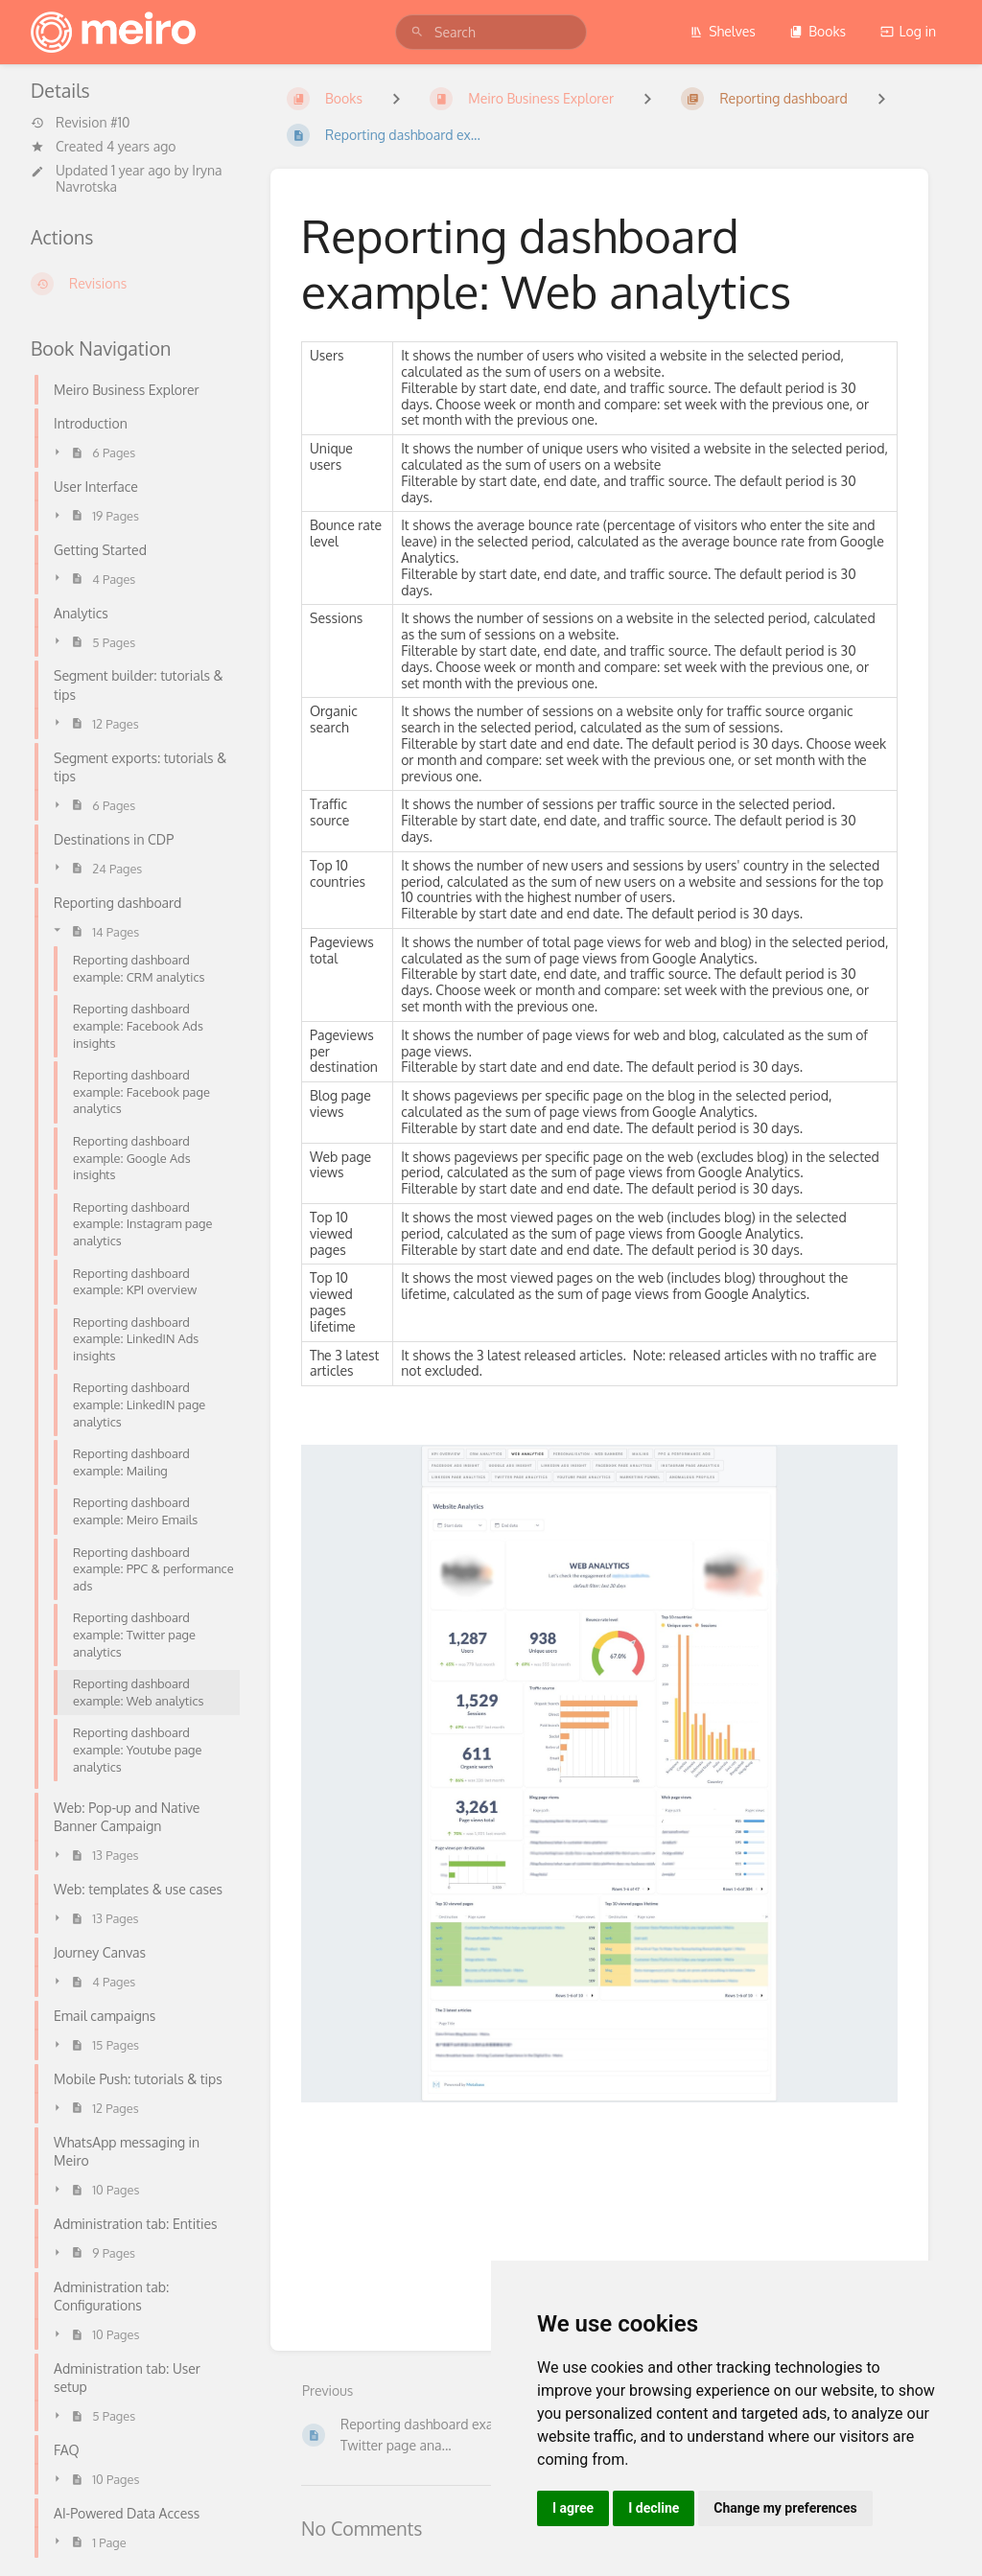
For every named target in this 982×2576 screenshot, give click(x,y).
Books (817, 31)
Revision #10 (80, 122)
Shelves (723, 31)
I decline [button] (653, 2508)
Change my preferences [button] (784, 2508)
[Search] (417, 32)
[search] (491, 32)
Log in (908, 31)
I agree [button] (573, 2508)
